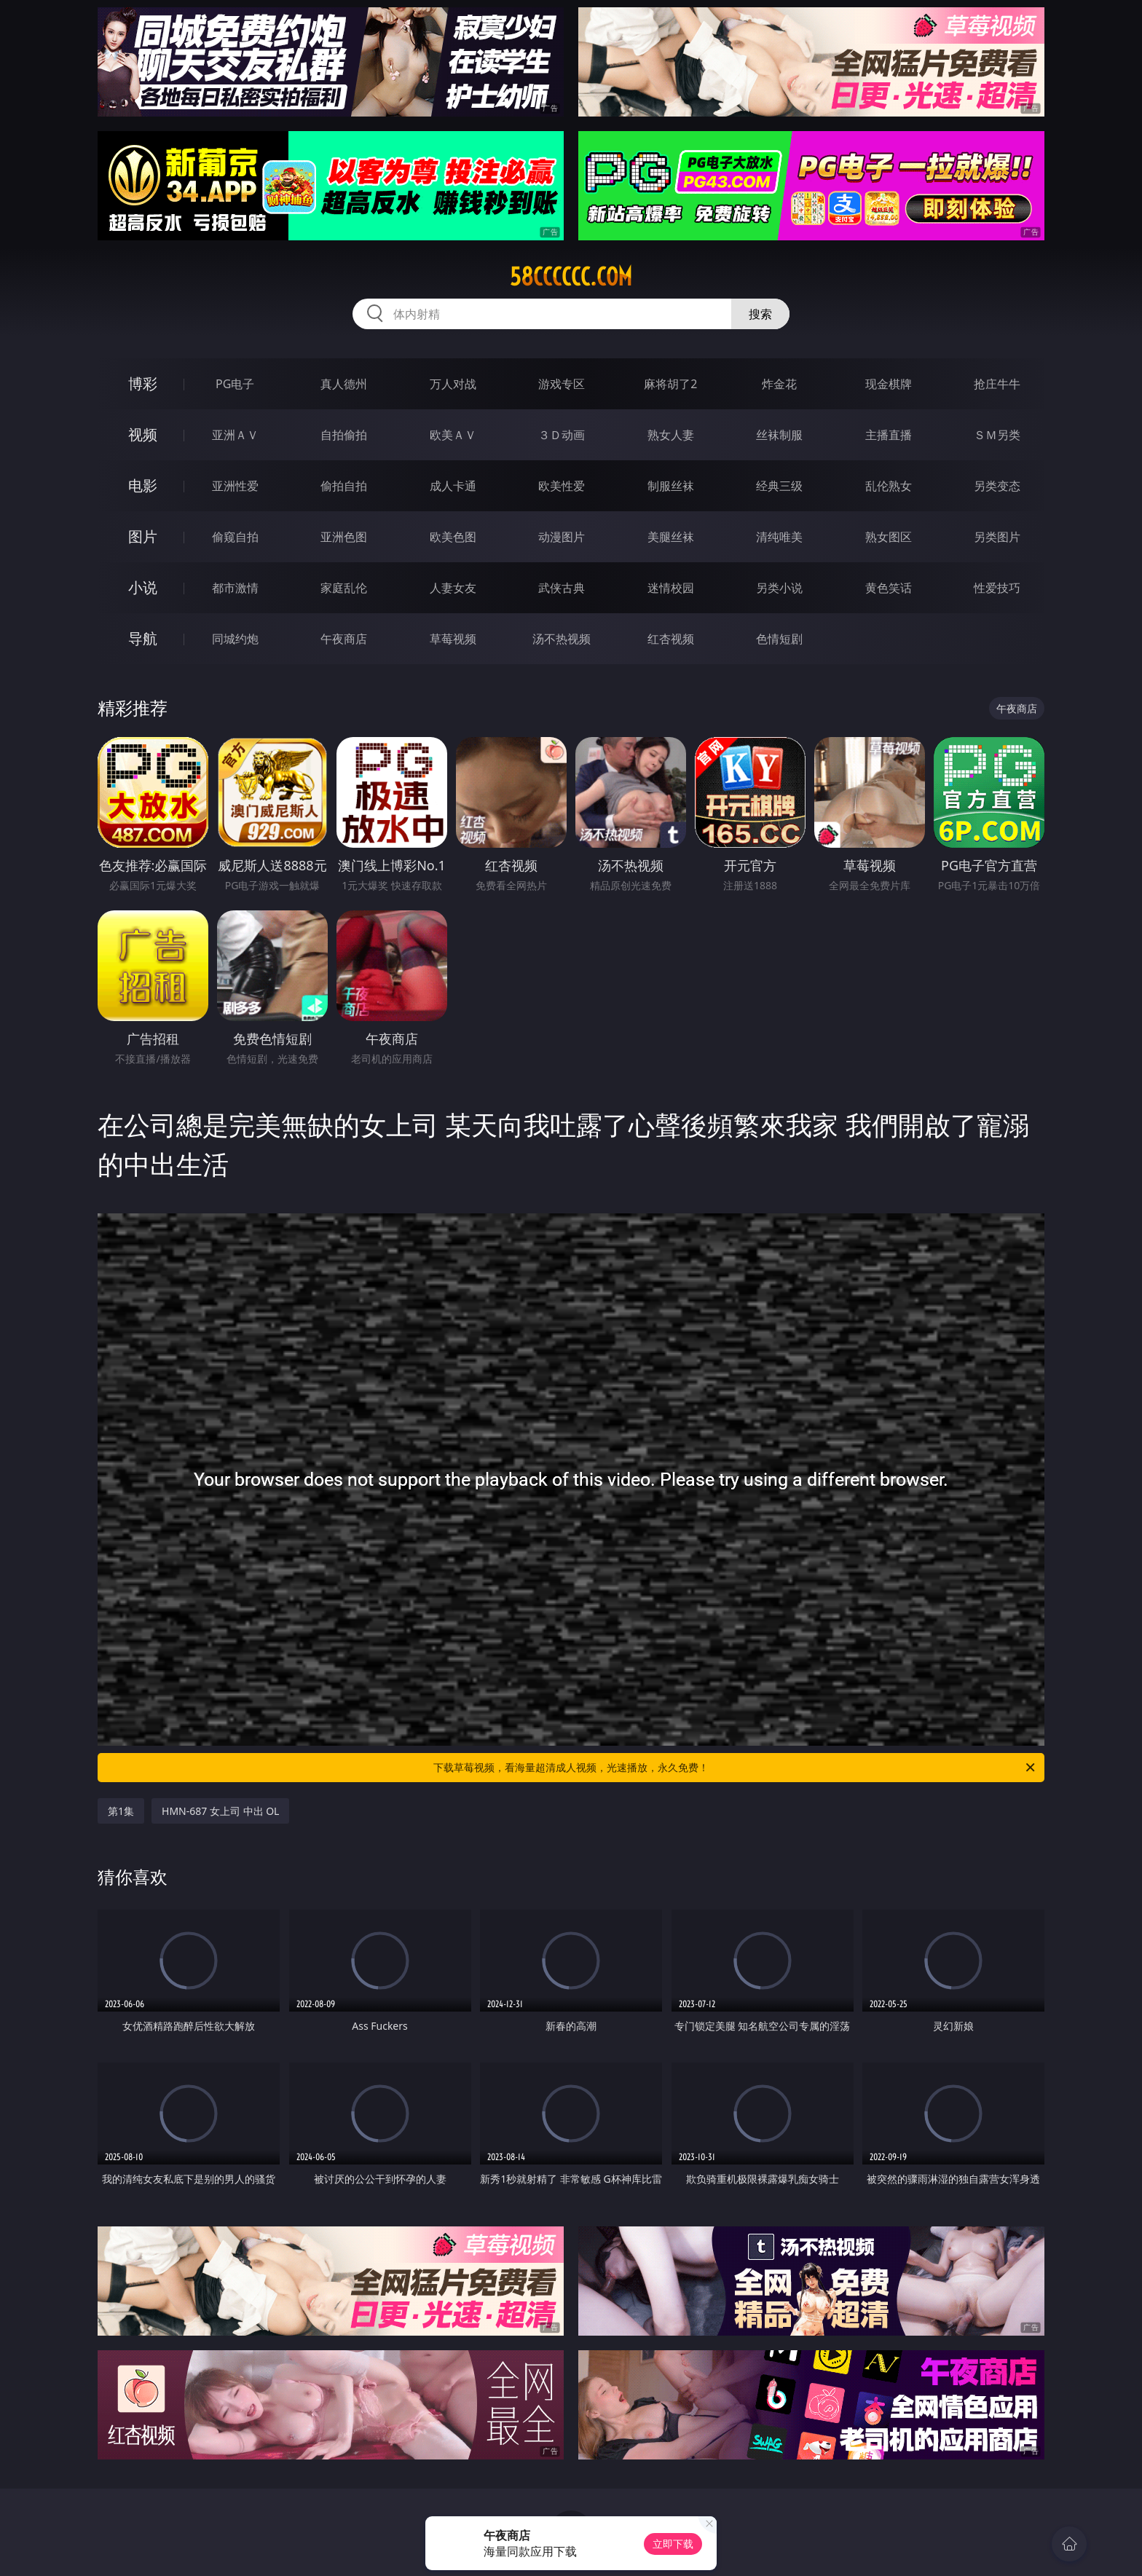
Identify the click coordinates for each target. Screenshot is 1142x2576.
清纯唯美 (779, 537)
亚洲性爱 (235, 486)
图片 (142, 536)
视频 (142, 434)
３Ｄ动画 (561, 435)
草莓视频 (453, 639)
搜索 (760, 314)
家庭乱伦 (343, 588)
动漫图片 (561, 537)
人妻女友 (453, 588)
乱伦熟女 (888, 486)
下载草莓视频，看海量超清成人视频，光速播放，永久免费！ (735, 1767)
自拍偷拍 (343, 435)
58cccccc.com (571, 276)
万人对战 (453, 384)
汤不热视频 (561, 639)
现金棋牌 (888, 384)
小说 (142, 587)
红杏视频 (670, 639)
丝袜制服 (779, 435)
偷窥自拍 (235, 537)
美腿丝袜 (670, 537)
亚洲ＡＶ (235, 435)
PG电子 (235, 384)
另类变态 (997, 486)
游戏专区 (561, 384)
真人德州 (343, 384)
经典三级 (779, 486)
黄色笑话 (888, 588)
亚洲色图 (343, 537)
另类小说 (779, 588)
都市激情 (235, 588)
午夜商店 (343, 639)
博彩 (142, 383)
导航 (142, 638)
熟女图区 (888, 537)
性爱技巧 (997, 588)
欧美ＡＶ (453, 435)
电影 (142, 485)
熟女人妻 (670, 435)
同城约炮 (235, 639)
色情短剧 (779, 639)
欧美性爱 (561, 486)
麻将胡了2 (670, 384)
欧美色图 (453, 537)
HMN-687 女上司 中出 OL (220, 1811)
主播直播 (888, 435)
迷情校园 (670, 588)
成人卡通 (453, 486)
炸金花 (779, 384)
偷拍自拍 (343, 486)
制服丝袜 (670, 486)
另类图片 (997, 537)
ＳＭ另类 (997, 435)
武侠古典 (561, 588)
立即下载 (673, 2544)
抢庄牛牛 (997, 384)
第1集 (121, 1811)
